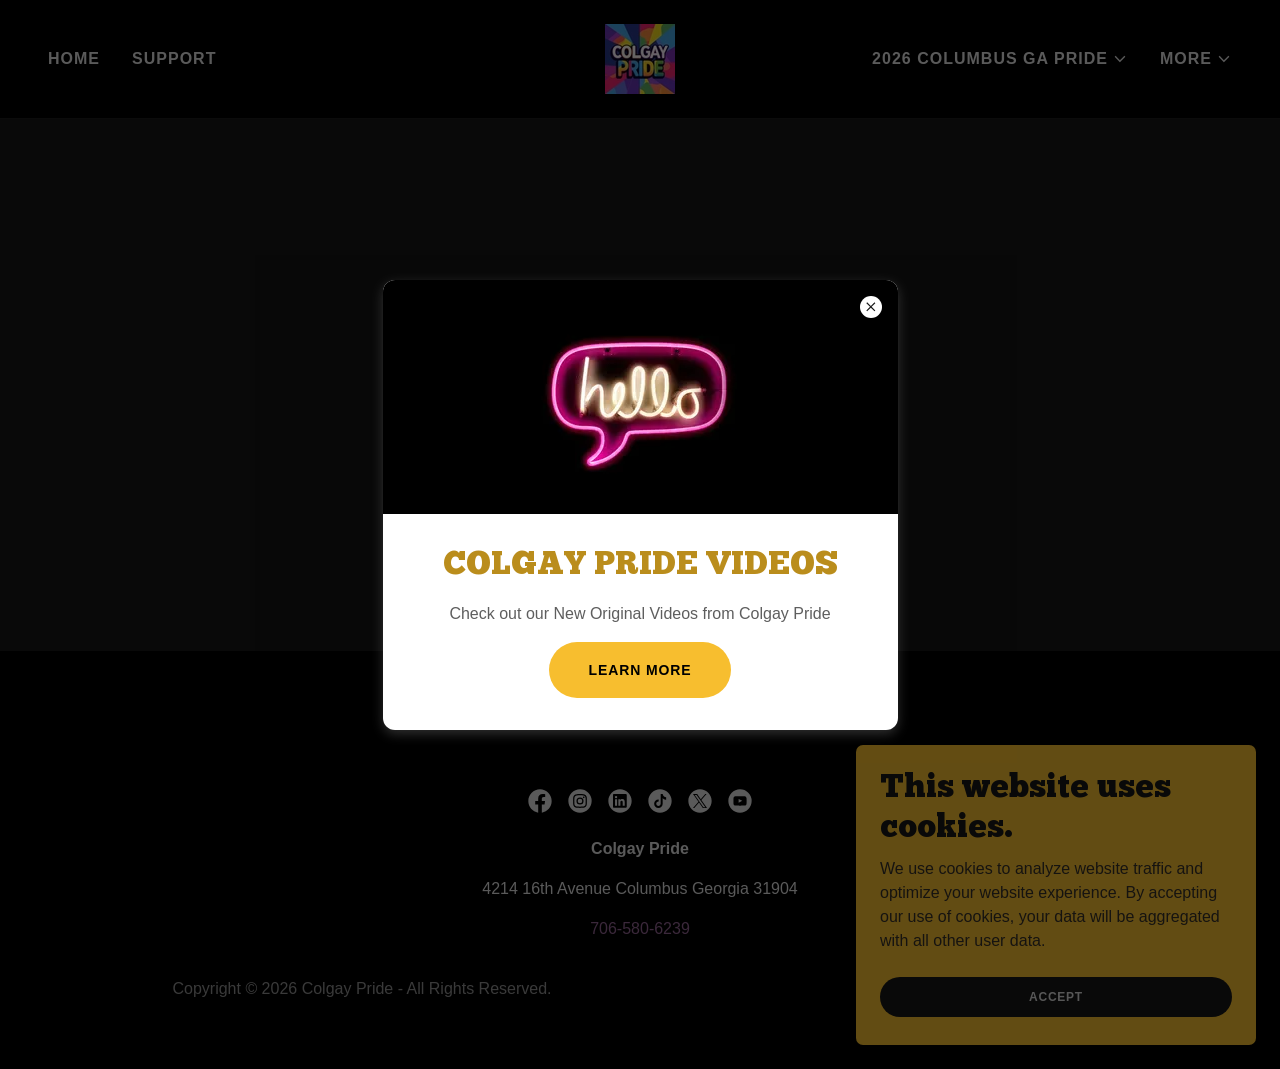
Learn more (640, 670)
